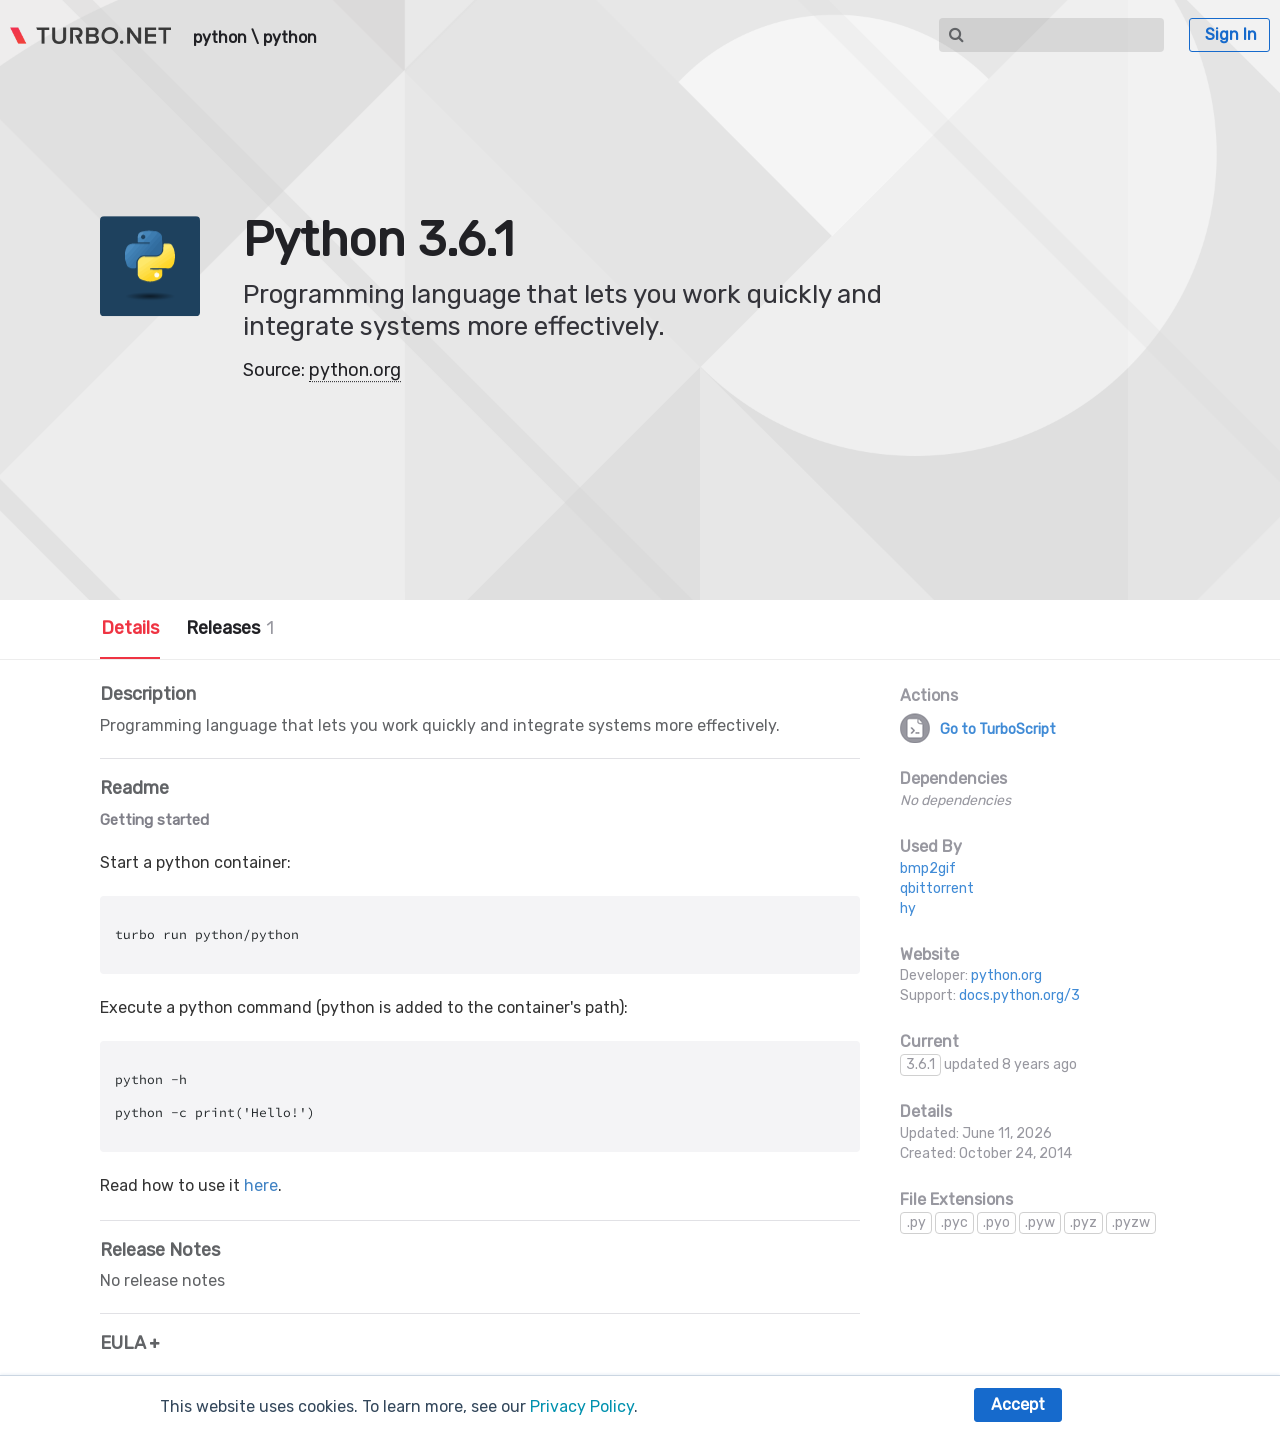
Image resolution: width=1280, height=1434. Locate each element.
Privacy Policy (582, 1406)
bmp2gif (928, 868)
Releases (230, 628)
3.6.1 (920, 1064)
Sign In (1231, 34)
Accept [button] (1018, 1404)
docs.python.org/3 (1019, 995)
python (220, 38)
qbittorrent (937, 888)
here (261, 1185)
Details (130, 628)
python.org (355, 370)
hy (908, 908)
